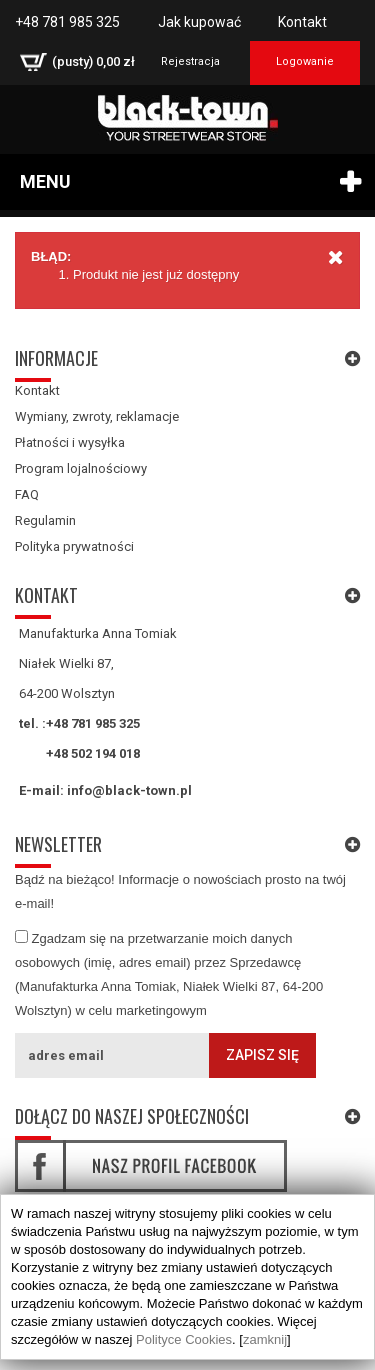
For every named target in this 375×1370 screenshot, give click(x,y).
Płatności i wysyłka (70, 442)
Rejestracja (190, 61)
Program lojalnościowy (81, 468)
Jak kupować (199, 22)
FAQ (27, 494)
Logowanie (305, 61)
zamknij (265, 1339)
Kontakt (302, 22)
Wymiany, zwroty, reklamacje (97, 416)
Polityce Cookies (184, 1339)
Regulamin (45, 520)
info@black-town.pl (129, 790)
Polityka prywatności (74, 546)
